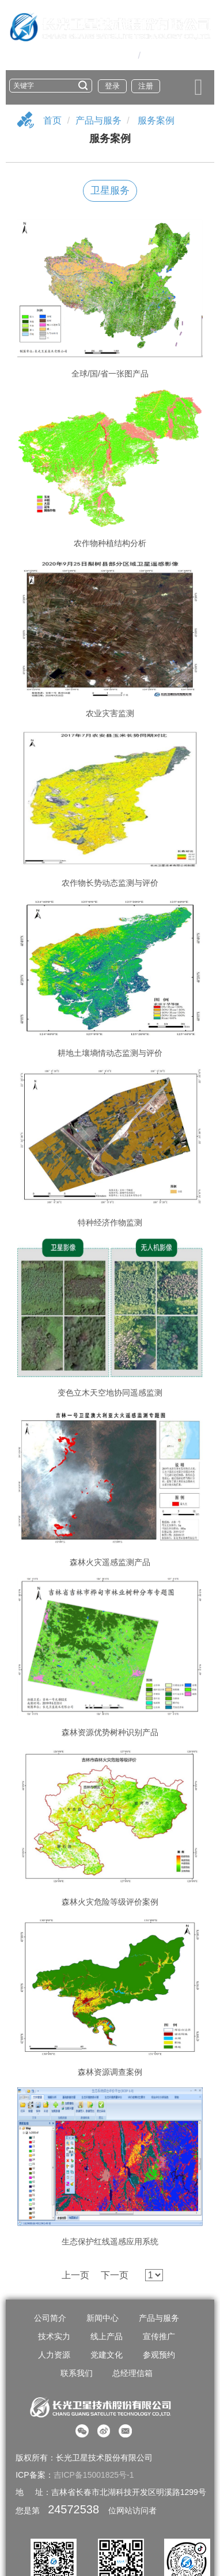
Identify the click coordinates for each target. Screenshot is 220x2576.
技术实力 (54, 2336)
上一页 (75, 2275)
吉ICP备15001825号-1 (94, 2474)
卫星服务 (110, 190)
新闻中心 (102, 2318)
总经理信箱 (132, 2373)
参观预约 (159, 2354)
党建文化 (106, 2354)
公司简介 (50, 2318)
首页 (52, 120)
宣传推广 (159, 2336)
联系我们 (76, 2373)
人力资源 (54, 2354)
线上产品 (106, 2336)
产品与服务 (98, 120)
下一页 (114, 2275)
